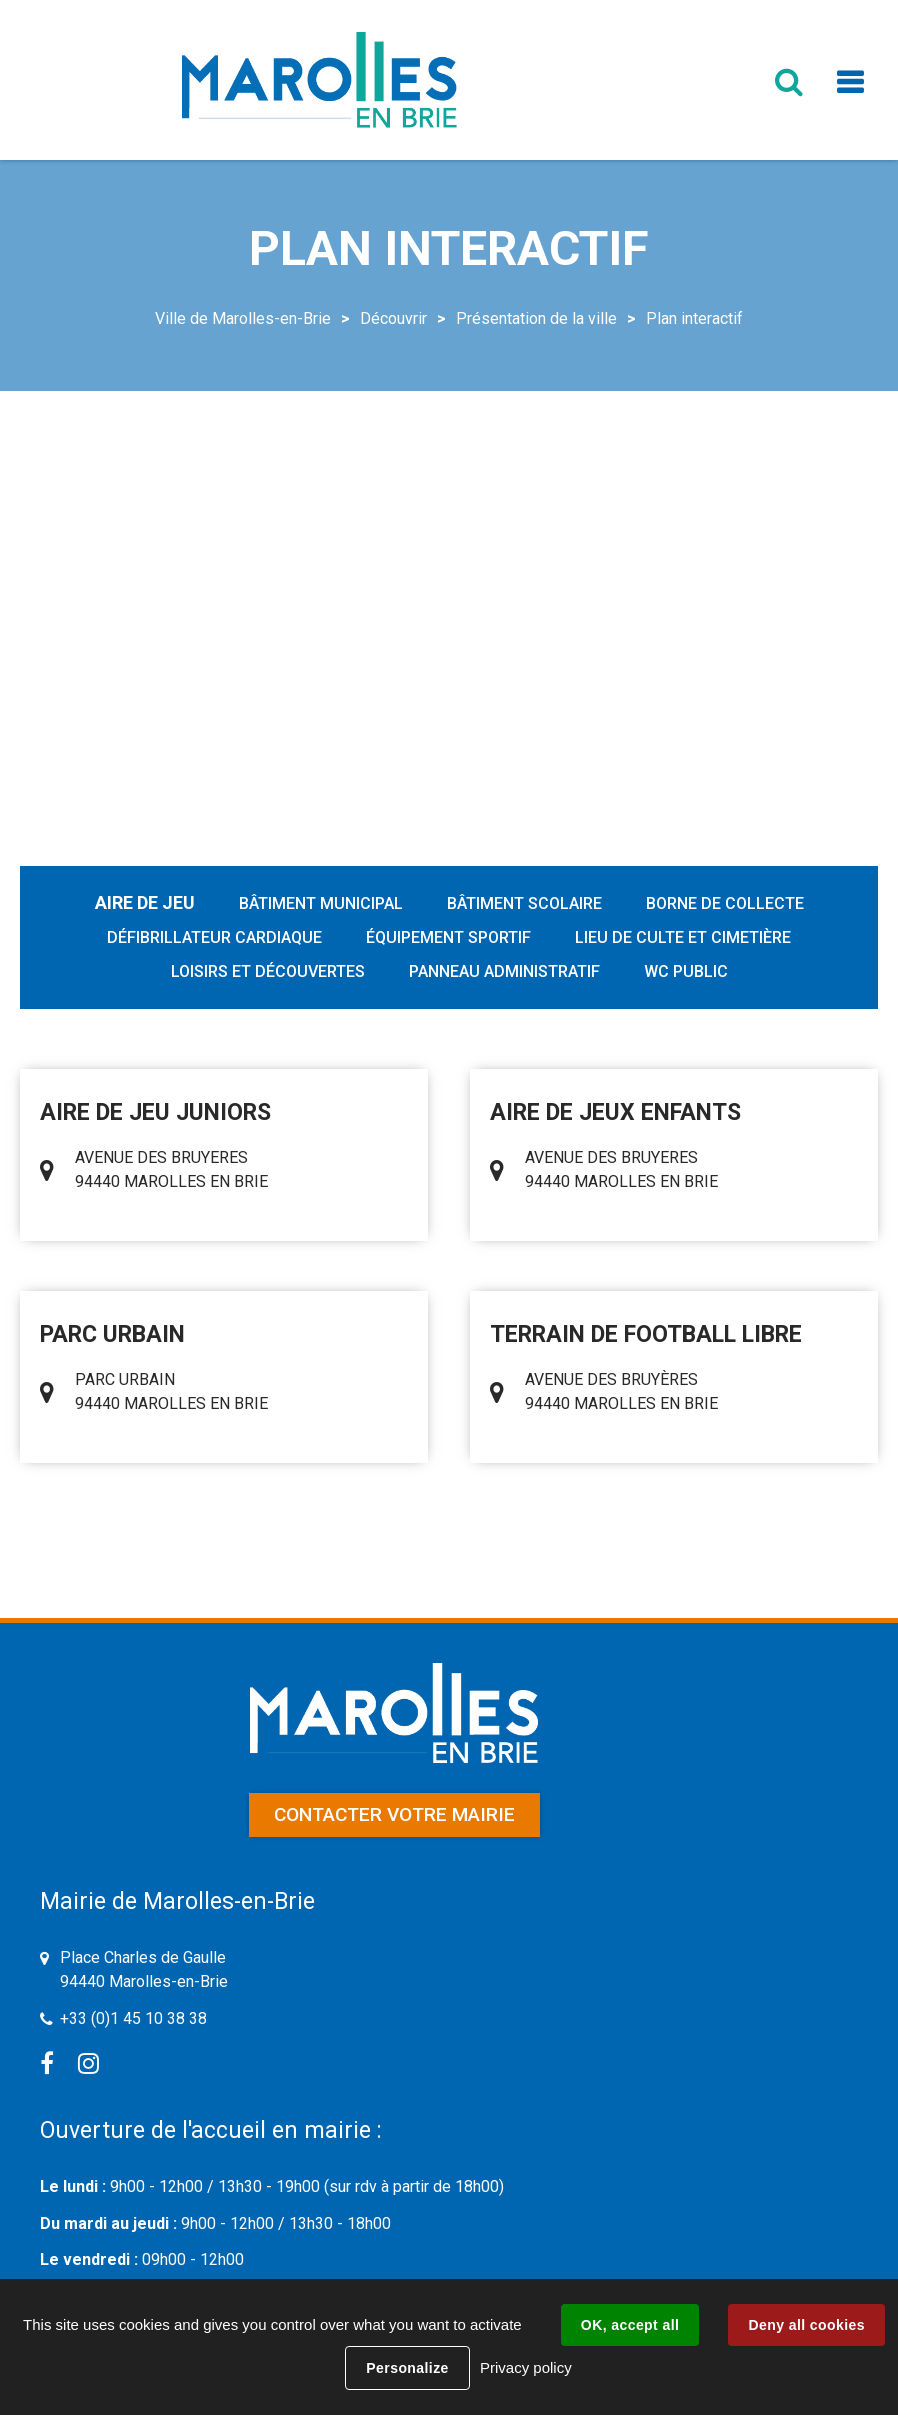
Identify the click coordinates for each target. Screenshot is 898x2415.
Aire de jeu (145, 902)
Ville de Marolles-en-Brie (243, 318)
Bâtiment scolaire (524, 903)
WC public (686, 971)
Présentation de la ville (536, 318)
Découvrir (393, 318)
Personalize (407, 2368)
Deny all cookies (806, 2325)
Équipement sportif (448, 937)
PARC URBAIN (112, 1334)
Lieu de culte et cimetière (683, 937)
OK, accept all (630, 2325)
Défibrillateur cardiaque (214, 937)
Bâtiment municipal (321, 903)
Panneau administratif (504, 971)
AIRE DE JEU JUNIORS (155, 1112)
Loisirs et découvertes (268, 971)
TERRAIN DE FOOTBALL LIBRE (646, 1334)
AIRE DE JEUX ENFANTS (615, 1112)
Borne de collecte (725, 903)
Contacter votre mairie (394, 1814)
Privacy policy (526, 2367)
